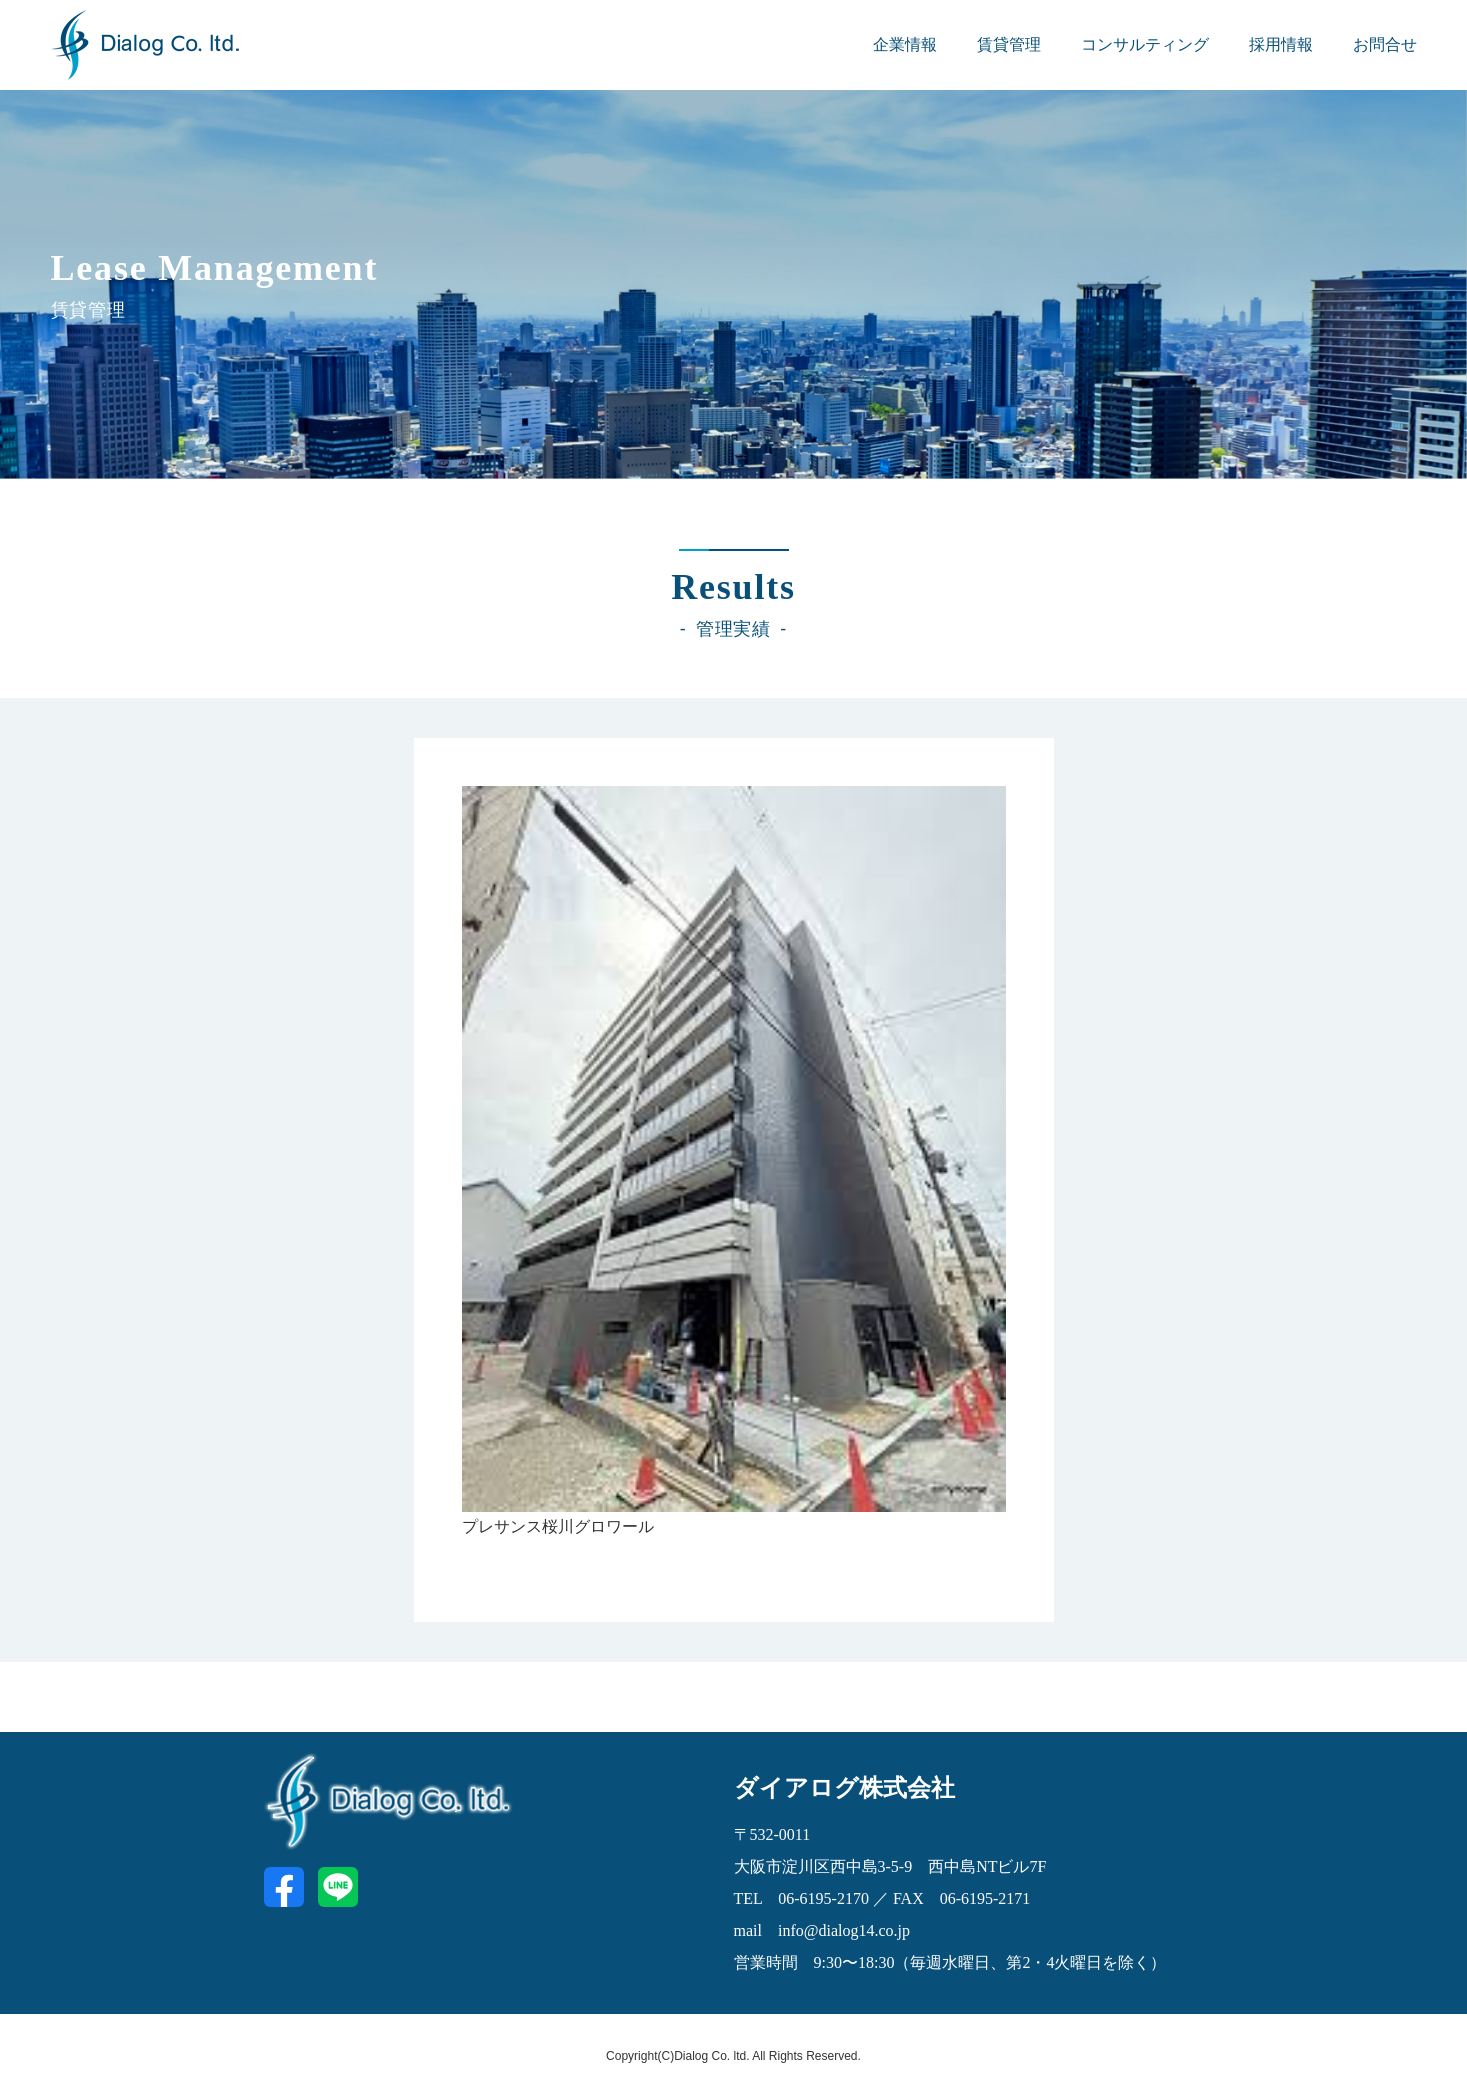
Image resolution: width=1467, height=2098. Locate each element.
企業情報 (905, 44)
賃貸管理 (1009, 44)
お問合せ (1385, 44)
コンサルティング (1145, 44)
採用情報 (1281, 44)
